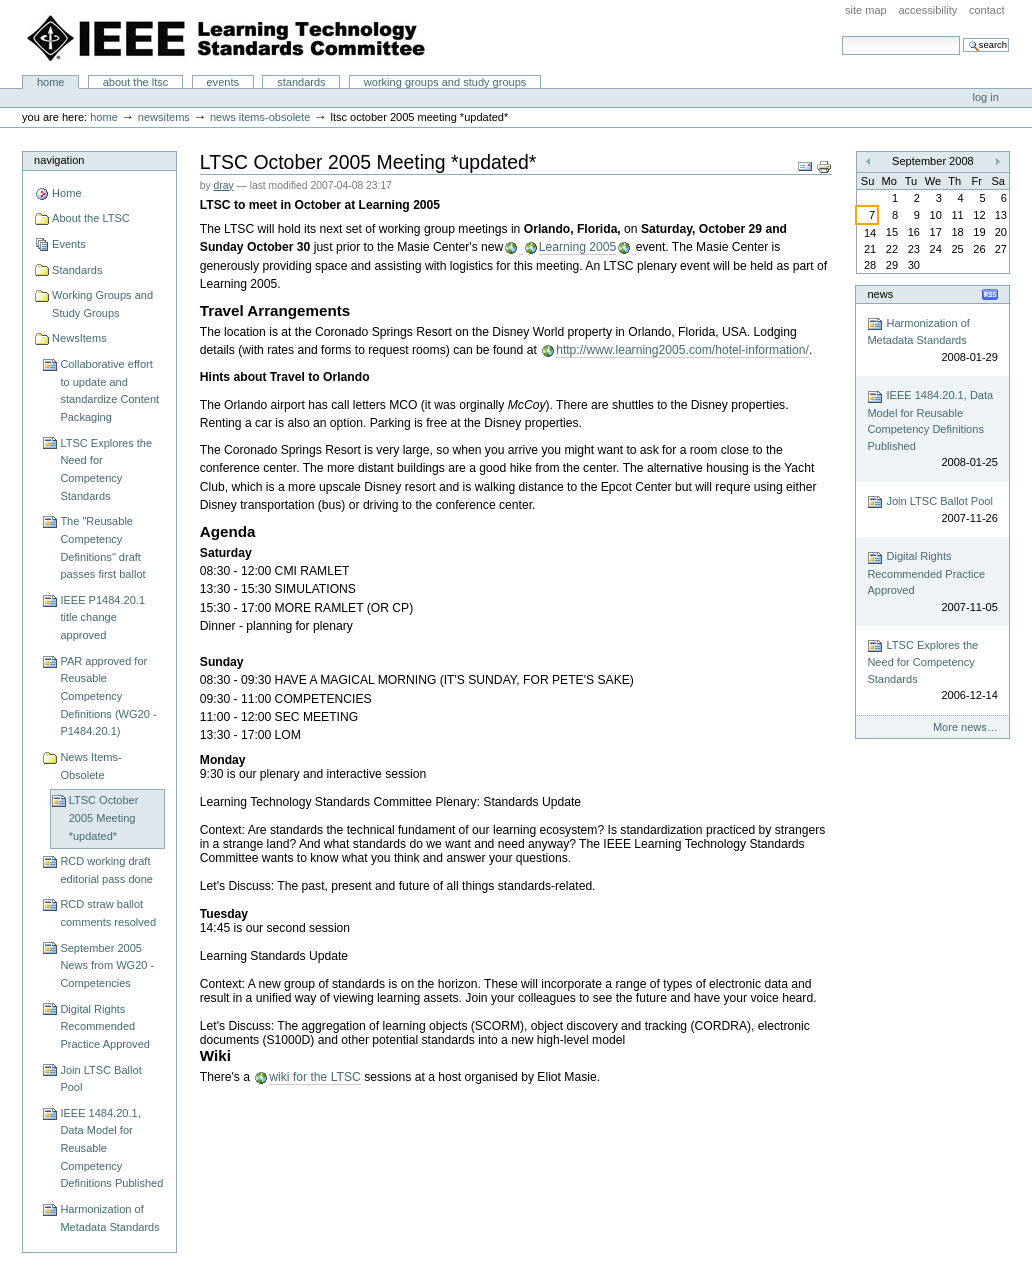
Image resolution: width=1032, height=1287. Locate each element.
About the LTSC (136, 82)
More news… (965, 727)
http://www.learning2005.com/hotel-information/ (682, 350)
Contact (987, 10)
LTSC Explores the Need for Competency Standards (106, 469)
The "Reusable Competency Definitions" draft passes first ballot (102, 547)
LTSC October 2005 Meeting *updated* (104, 817)
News (880, 294)
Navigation (59, 160)
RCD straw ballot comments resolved (108, 913)
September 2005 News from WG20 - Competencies (107, 965)
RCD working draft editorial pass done (106, 870)
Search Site (841, 35)
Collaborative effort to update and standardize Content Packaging (109, 390)
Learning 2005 (578, 247)
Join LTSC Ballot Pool (100, 1079)
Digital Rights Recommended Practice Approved (105, 1026)
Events (222, 82)
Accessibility (927, 10)
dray (224, 185)
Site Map (866, 10)
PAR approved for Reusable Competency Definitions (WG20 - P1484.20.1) (108, 696)
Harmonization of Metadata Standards (109, 1218)
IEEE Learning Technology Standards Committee (227, 38)
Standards (301, 82)
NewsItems (164, 117)
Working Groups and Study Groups (445, 82)
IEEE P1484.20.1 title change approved (102, 617)
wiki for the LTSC (314, 1077)
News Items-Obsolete (260, 117)
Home (51, 82)
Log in (986, 97)
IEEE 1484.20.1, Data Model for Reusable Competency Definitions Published (111, 1148)
